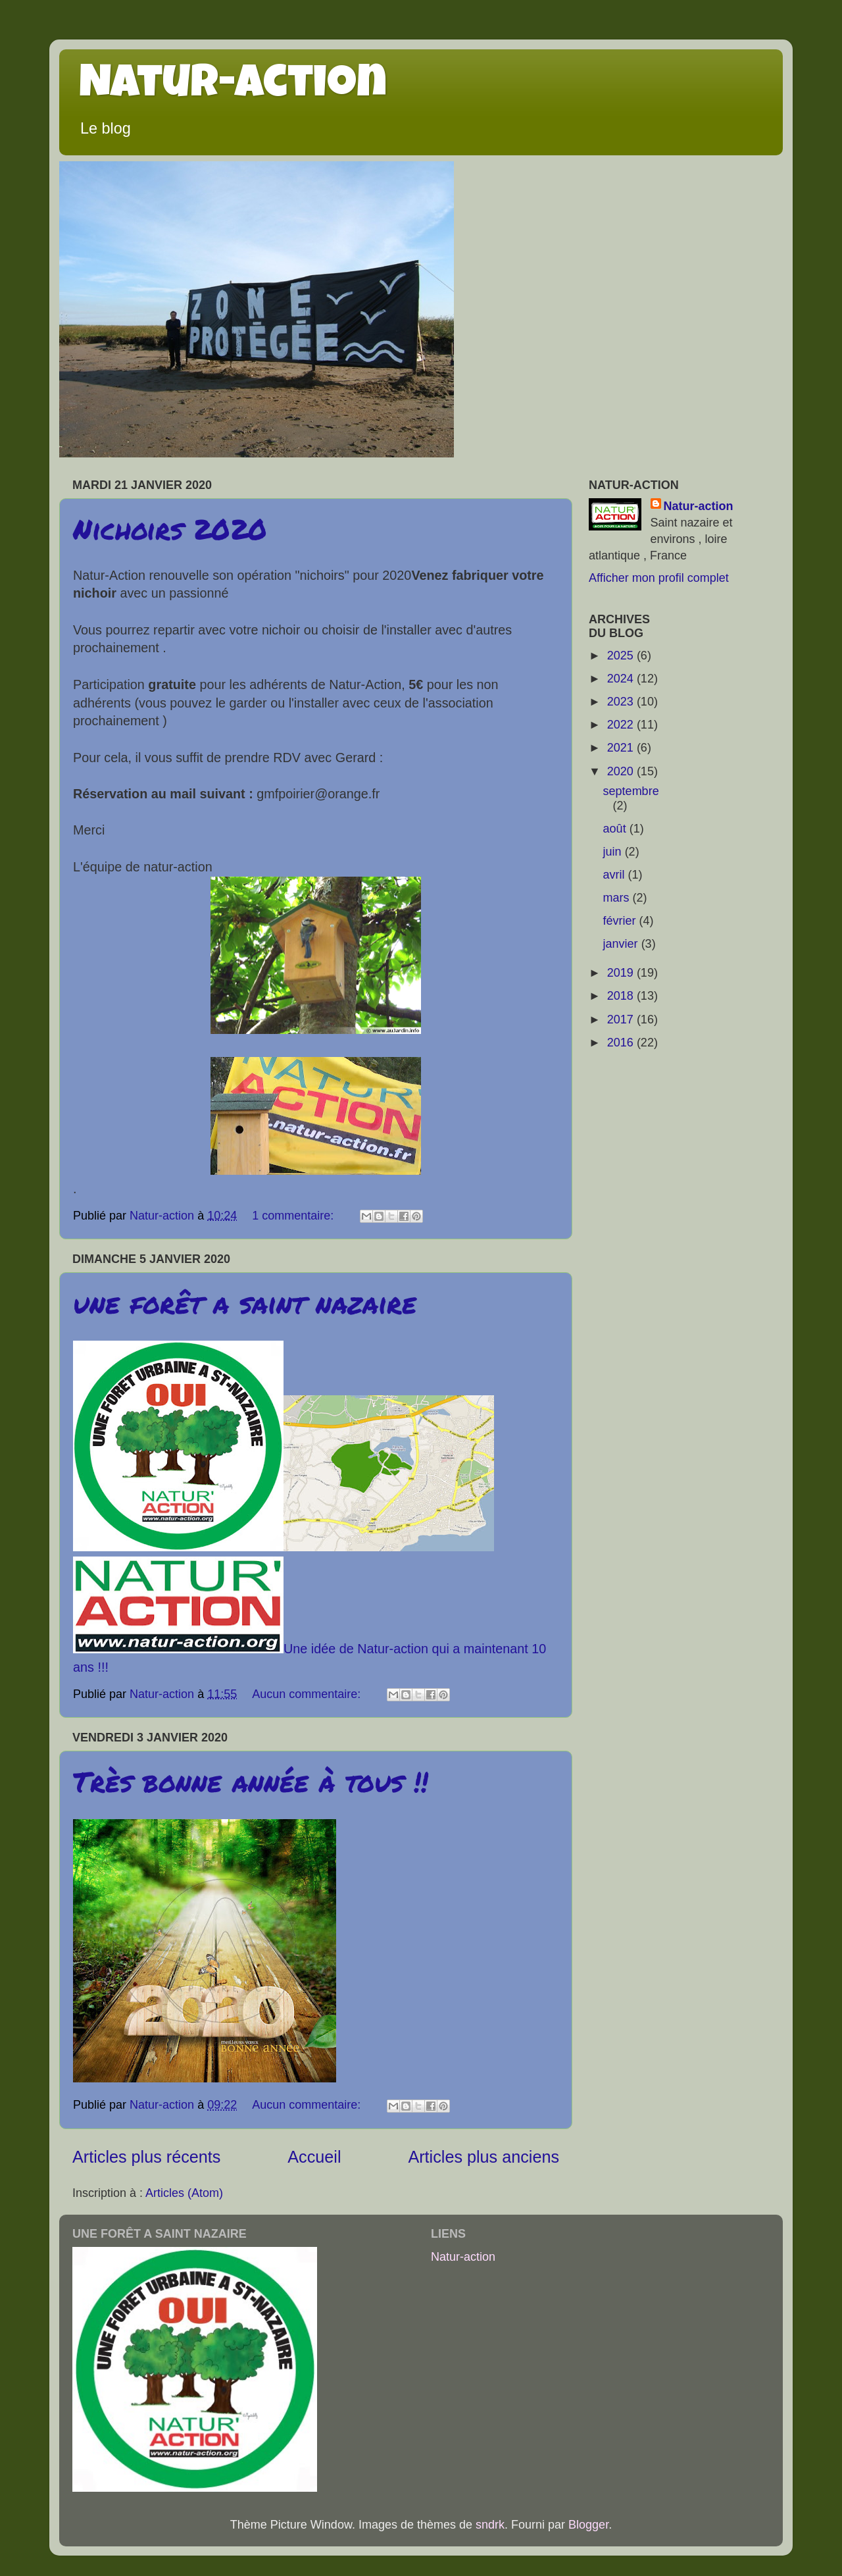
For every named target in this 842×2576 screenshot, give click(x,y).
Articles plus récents (146, 2157)
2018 (622, 995)
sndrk (490, 2524)
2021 (622, 747)
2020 (622, 771)
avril (615, 874)
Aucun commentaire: (308, 1694)
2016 (622, 1042)
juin (614, 851)
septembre (631, 791)
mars (618, 897)
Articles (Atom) (184, 2193)
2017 (622, 1019)
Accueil (314, 2157)
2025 (622, 655)
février (621, 920)
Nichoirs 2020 (170, 528)
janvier (622, 943)
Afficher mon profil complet (659, 577)
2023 (622, 701)
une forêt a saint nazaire (244, 1302)
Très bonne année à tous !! (250, 1781)
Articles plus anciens (483, 2157)
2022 (622, 724)
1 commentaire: (294, 1215)
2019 (622, 972)
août (616, 828)
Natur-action (233, 87)
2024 (622, 678)
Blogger (588, 2524)
